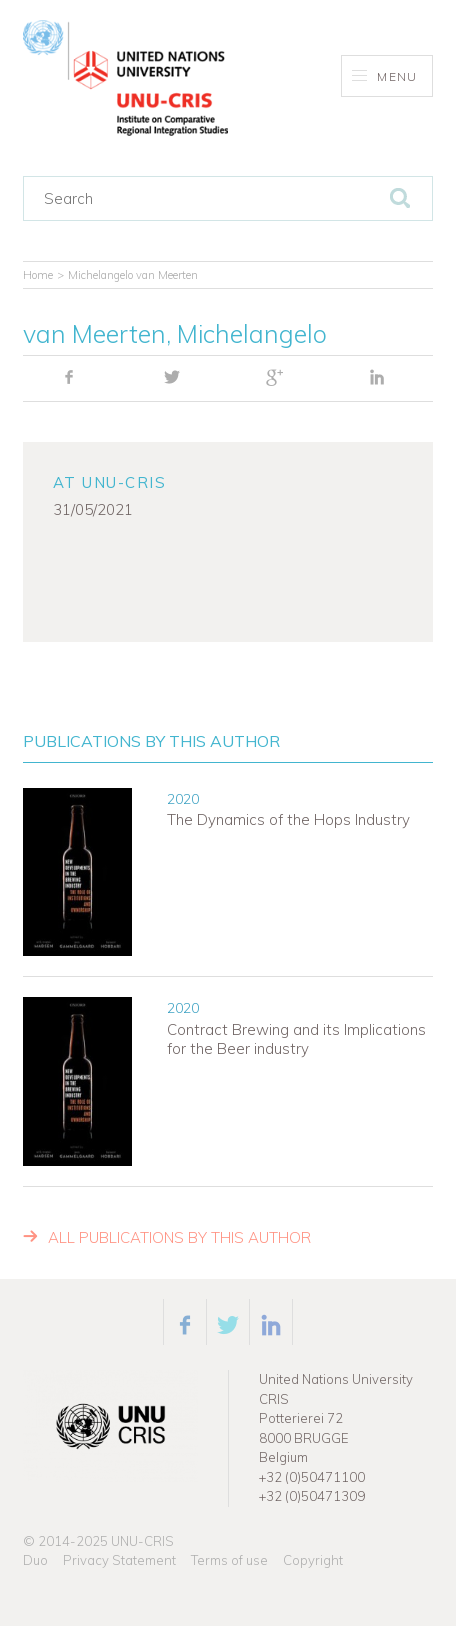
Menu (384, 76)
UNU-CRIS (142, 1541)
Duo (35, 1560)
